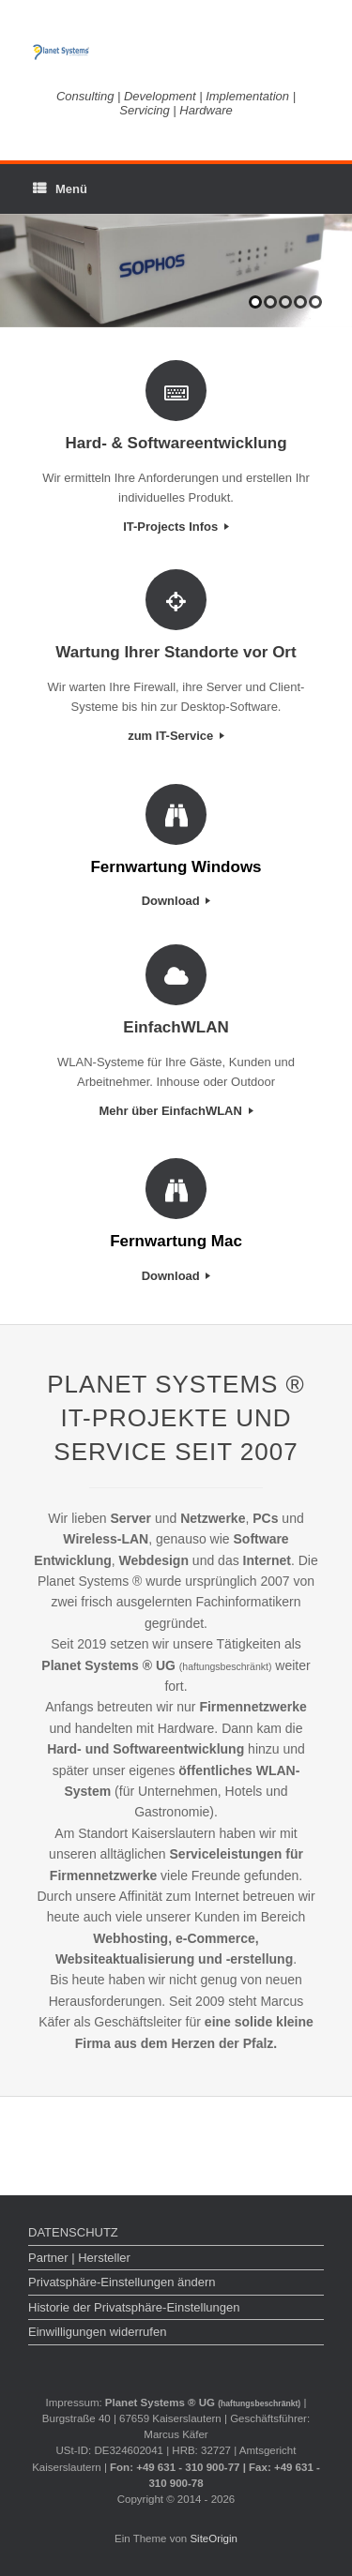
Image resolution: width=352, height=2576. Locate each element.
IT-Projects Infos (176, 527)
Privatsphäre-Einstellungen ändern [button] (121, 2282)
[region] (176, 271)
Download (176, 901)
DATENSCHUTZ (73, 2232)
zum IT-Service (176, 736)
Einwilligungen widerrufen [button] (97, 2332)
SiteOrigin (213, 2538)
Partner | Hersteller (79, 2258)
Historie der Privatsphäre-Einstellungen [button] (133, 2307)
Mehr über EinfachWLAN (176, 1111)
